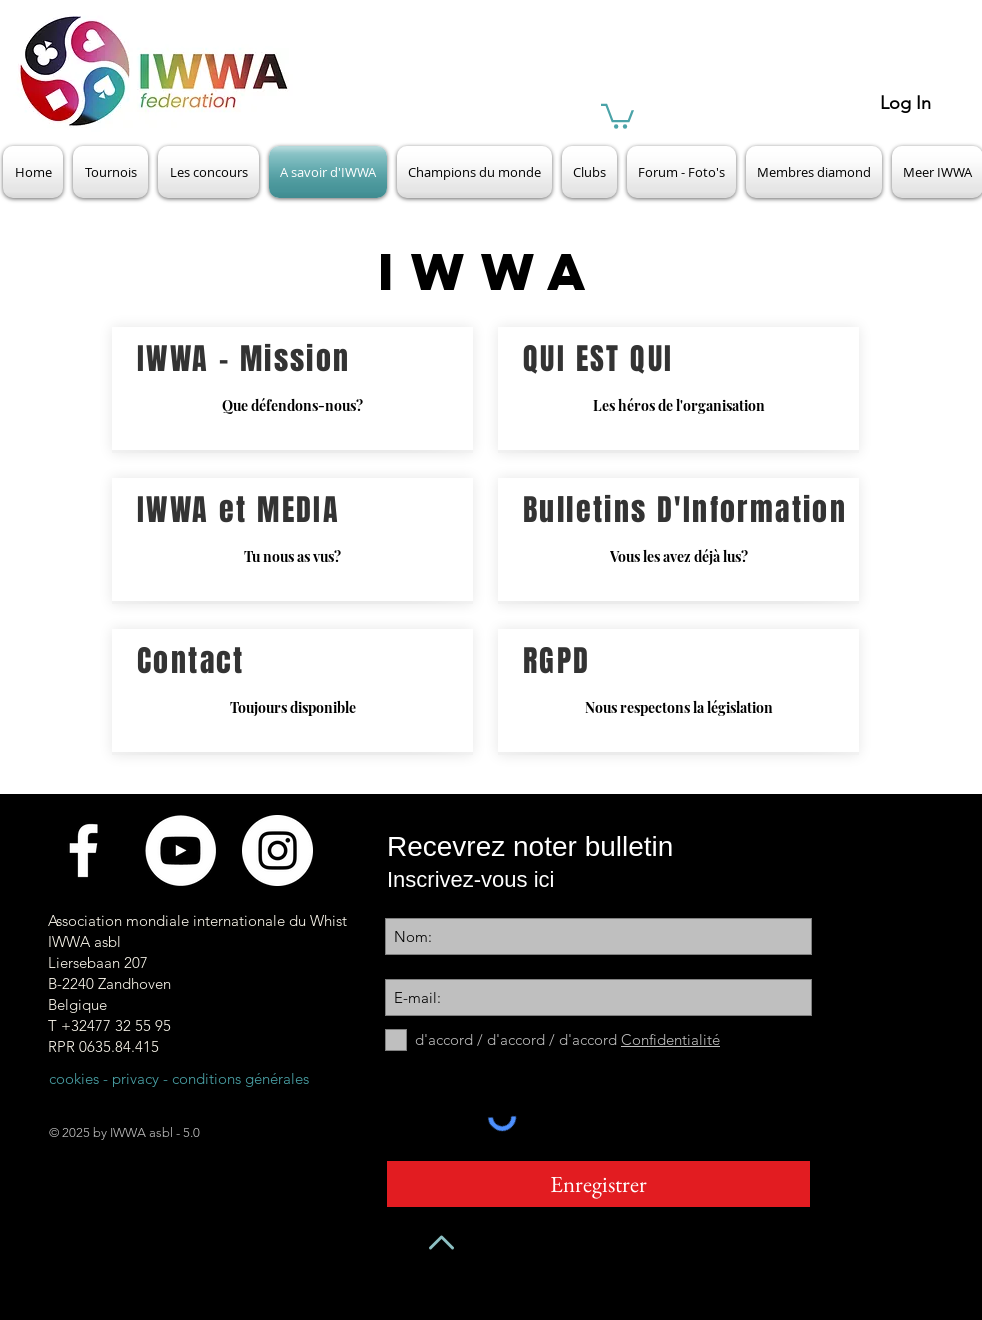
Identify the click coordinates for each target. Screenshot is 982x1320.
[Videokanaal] (180, 850)
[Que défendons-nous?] (292, 388)
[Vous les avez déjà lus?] (678, 539)
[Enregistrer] (598, 1184)
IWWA (173, 359)
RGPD (557, 661)
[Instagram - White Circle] (277, 850)
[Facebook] (83, 850)
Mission (295, 359)
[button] (617, 115)
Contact (191, 661)
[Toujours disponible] (292, 690)
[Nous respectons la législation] (678, 690)
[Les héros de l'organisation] (678, 388)
